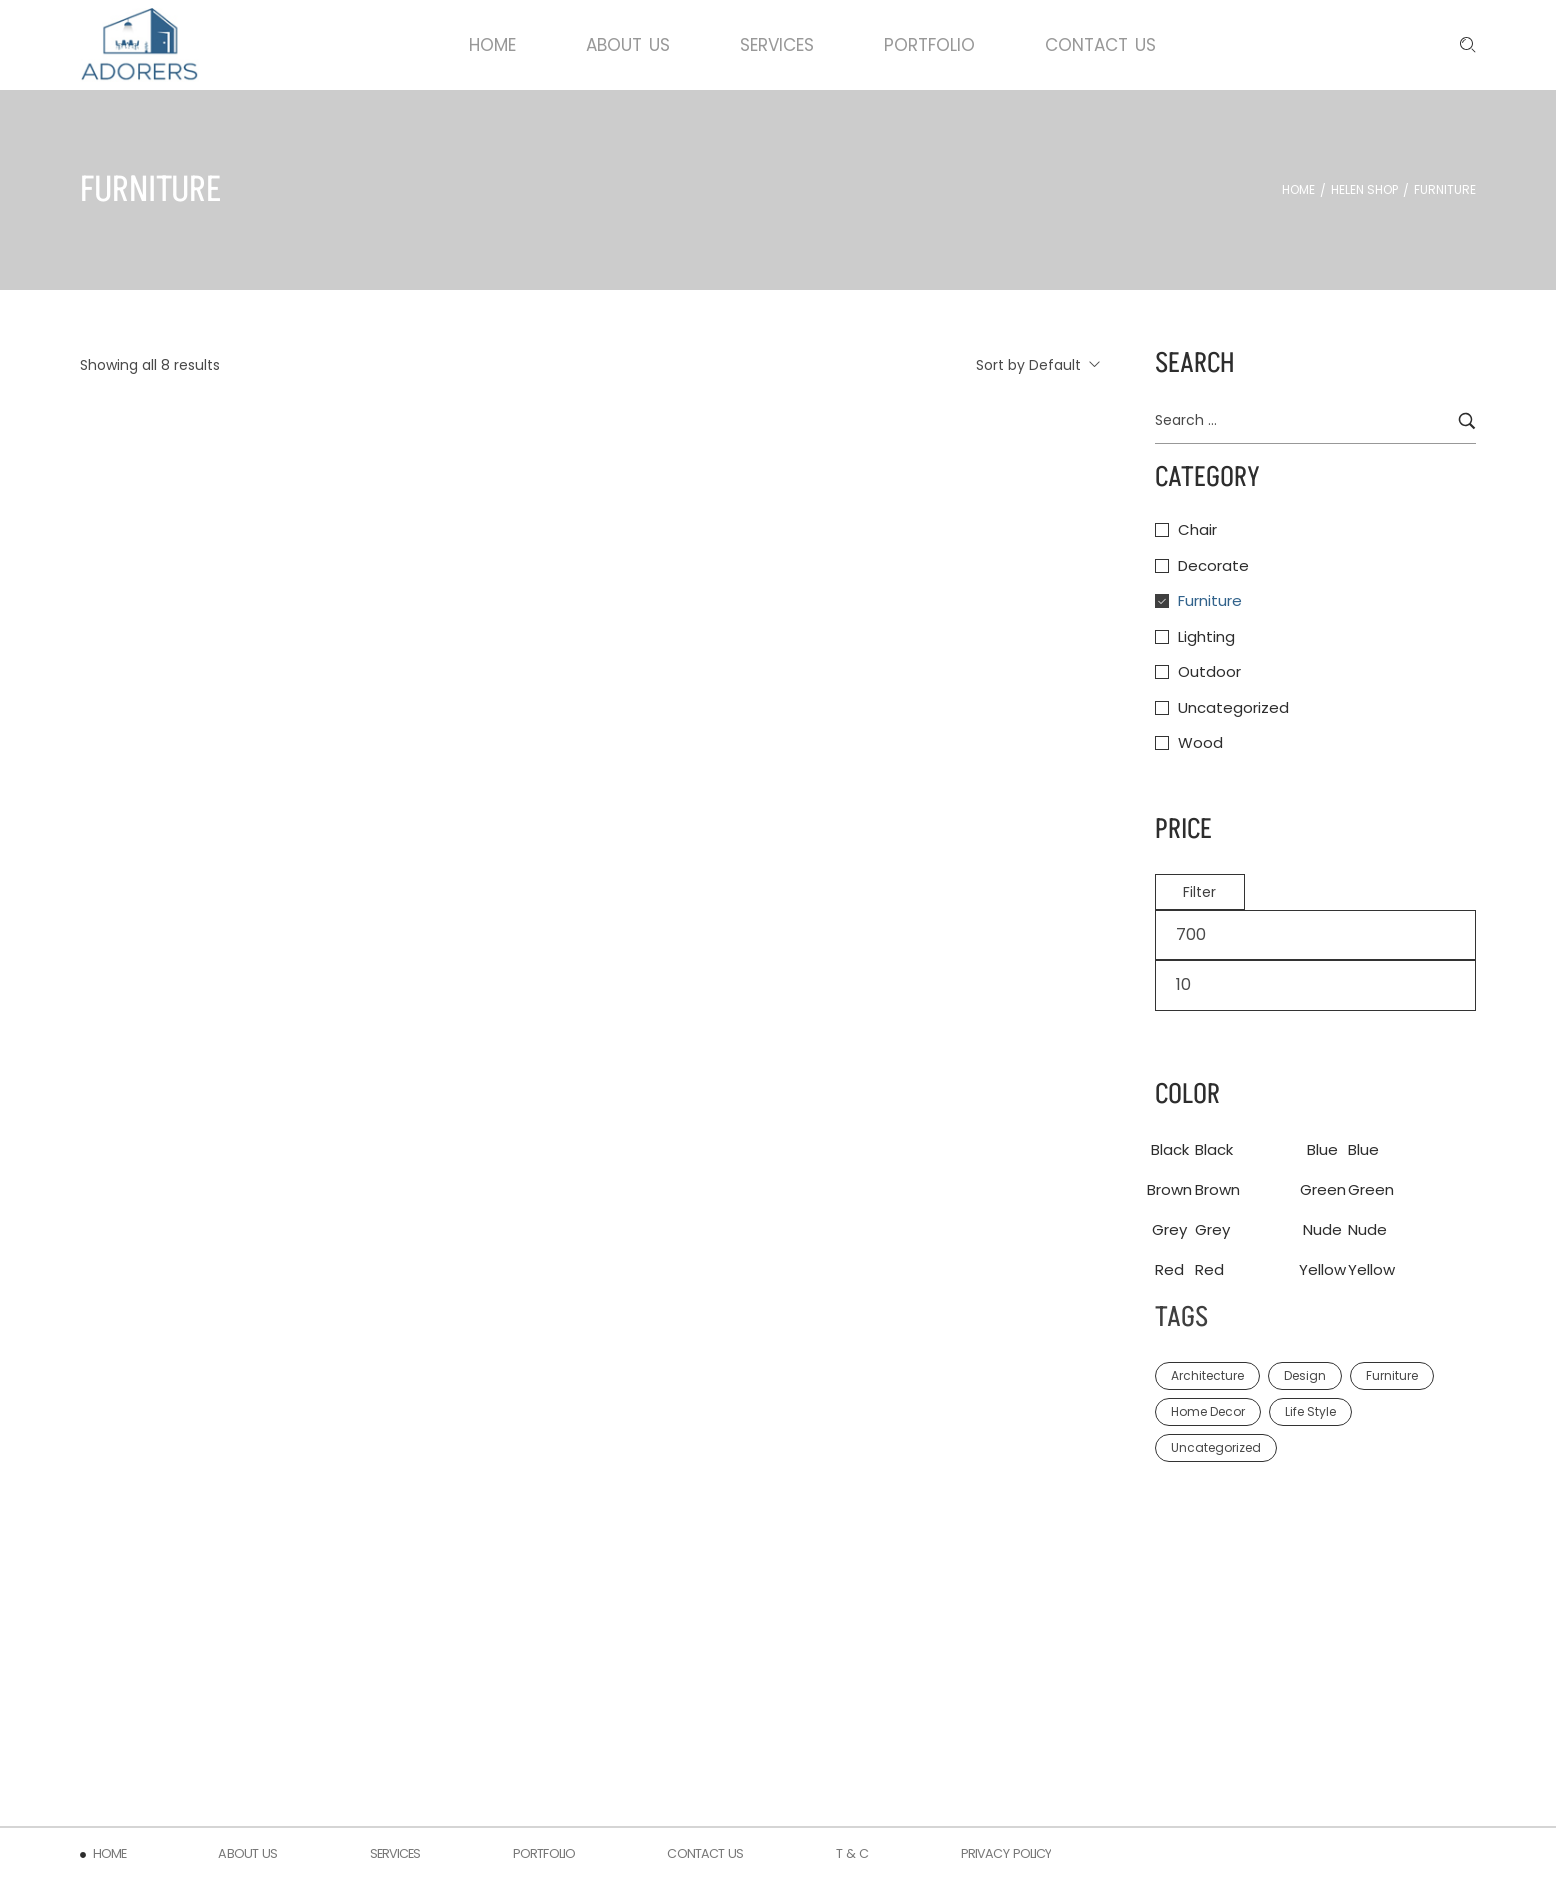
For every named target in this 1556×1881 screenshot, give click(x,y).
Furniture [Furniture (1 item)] (1392, 1375)
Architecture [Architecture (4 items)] (1207, 1375)
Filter (1199, 892)
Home (1298, 190)
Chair (1197, 529)
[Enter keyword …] (1468, 45)
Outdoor (1209, 671)
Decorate (1213, 565)
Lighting (1206, 636)
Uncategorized (1233, 707)
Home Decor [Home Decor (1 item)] (1208, 1411)
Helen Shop (1364, 190)
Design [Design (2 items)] (1305, 1375)
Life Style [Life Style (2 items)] (1310, 1411)
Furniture (1210, 600)
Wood (1200, 742)
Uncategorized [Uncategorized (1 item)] (1216, 1447)
